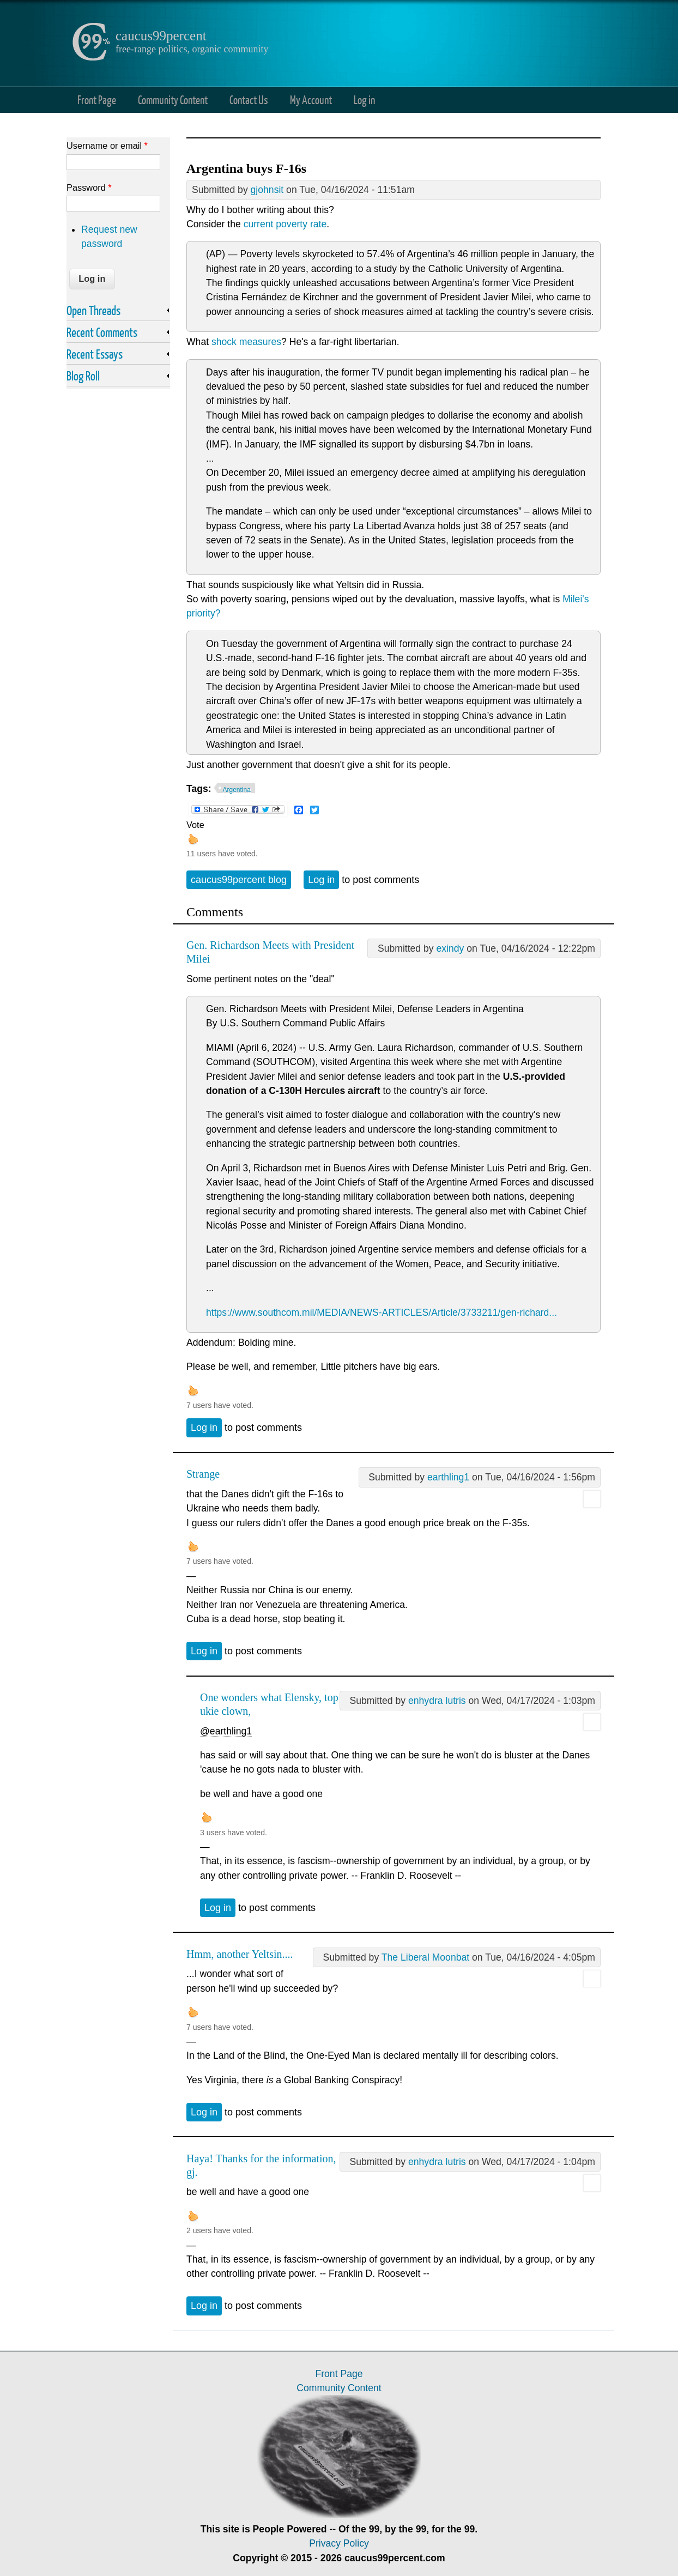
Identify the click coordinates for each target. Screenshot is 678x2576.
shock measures (246, 341)
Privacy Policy (339, 2543)
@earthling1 (226, 1731)
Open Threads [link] (93, 310)
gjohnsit (267, 189)
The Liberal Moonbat (425, 1957)
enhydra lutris (437, 1700)
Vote (195, 825)
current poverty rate (285, 224)
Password (89, 187)
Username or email (107, 145)
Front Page (96, 99)
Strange (203, 1474)
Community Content (173, 99)
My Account (311, 99)
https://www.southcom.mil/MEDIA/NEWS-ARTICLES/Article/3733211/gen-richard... (381, 1312)
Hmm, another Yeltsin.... (239, 1954)
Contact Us (248, 99)
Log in (364, 99)
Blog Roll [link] (83, 375)
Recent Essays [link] (94, 353)
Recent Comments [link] (101, 332)
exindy (450, 948)
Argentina (237, 790)
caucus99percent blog (239, 879)
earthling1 (448, 1477)
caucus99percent (161, 35)
